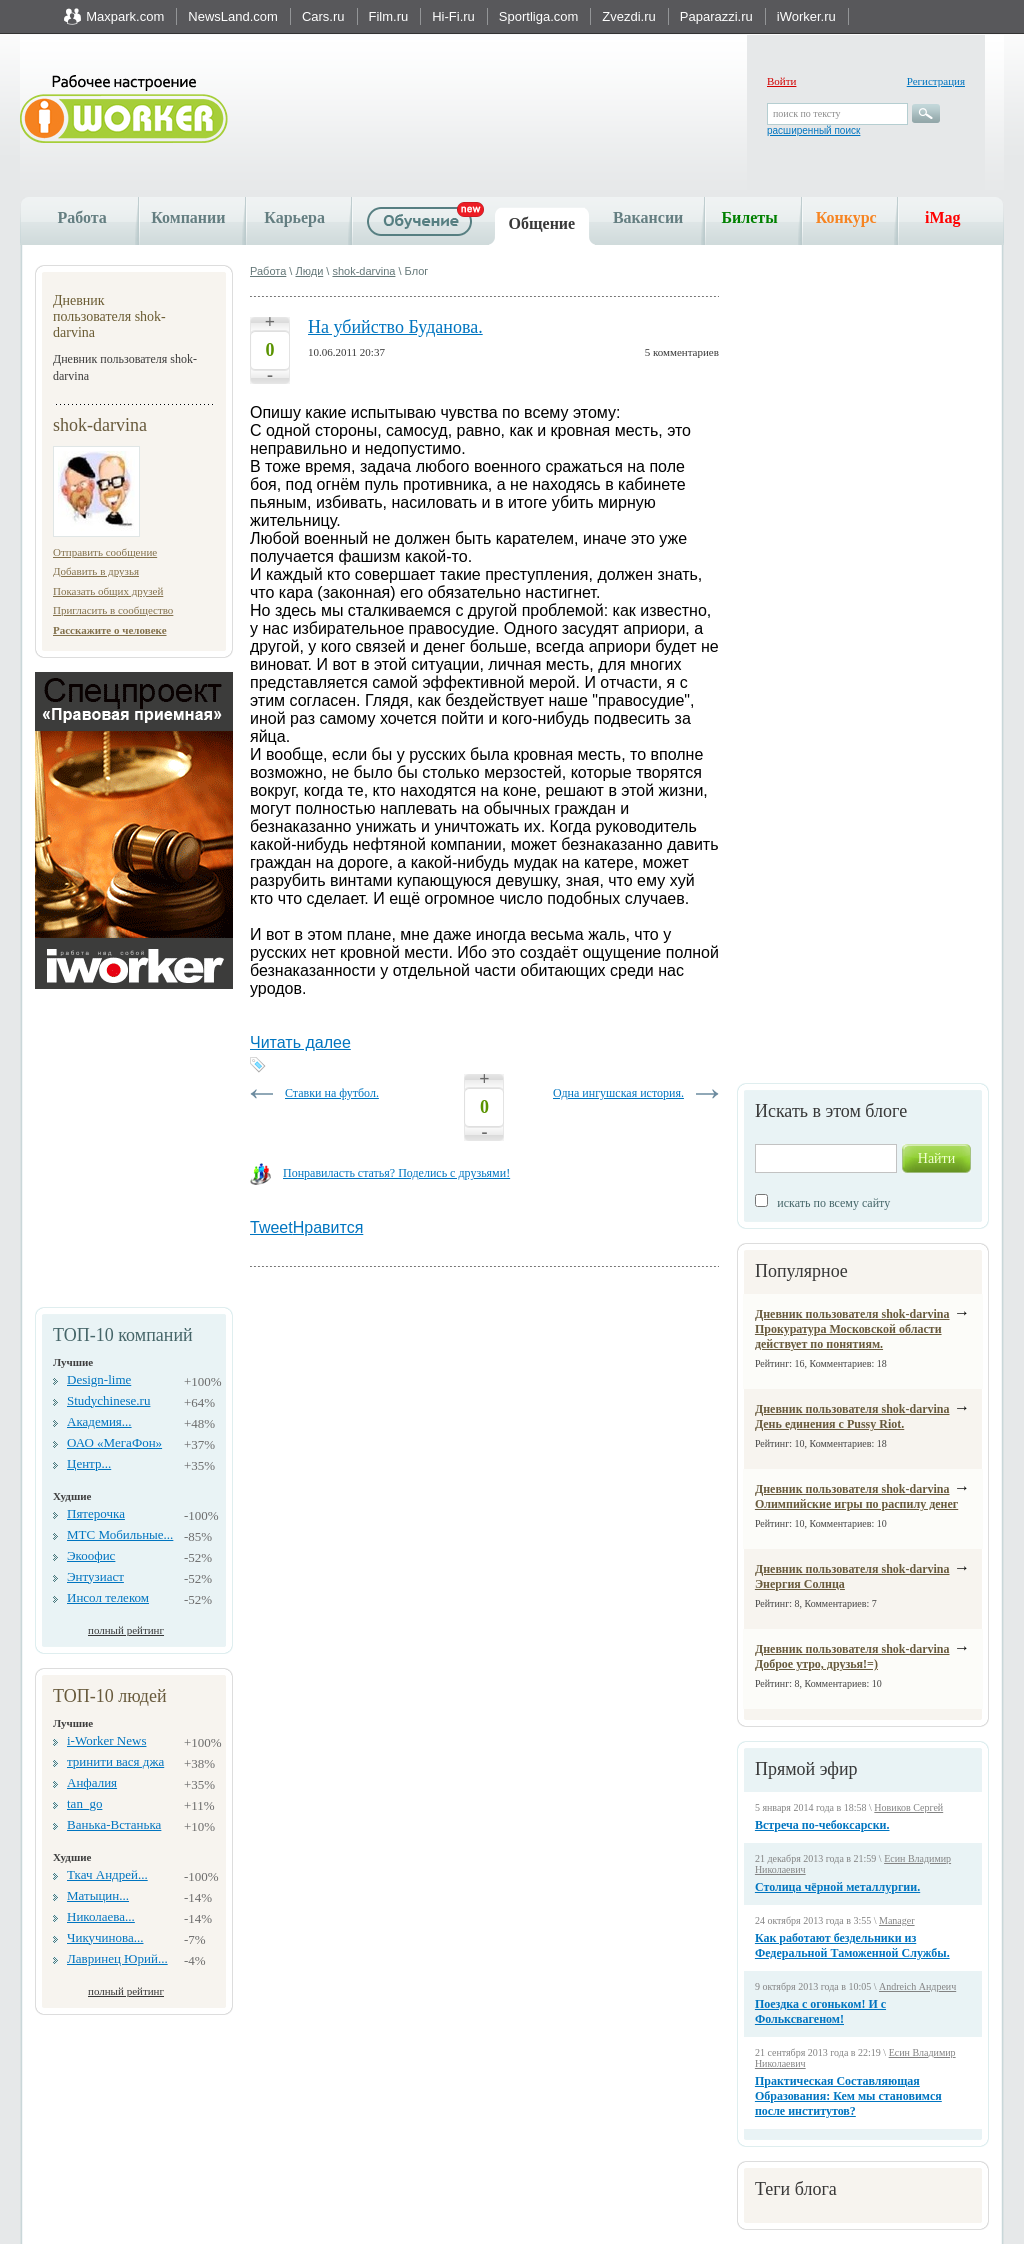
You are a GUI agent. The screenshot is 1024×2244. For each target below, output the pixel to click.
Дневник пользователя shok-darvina (852, 1314)
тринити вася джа (115, 1761)
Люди (309, 271)
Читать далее (300, 1042)
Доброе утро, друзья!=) (816, 1664)
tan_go (84, 1803)
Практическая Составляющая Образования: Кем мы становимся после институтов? (848, 2096)
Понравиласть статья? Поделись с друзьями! (396, 1173)
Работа (81, 217)
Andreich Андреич (917, 1986)
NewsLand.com (233, 16)
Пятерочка (96, 1513)
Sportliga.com (538, 16)
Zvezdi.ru (628, 16)
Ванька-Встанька (114, 1824)
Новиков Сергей (908, 1807)
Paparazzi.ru (716, 16)
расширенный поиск (813, 130)
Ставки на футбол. (332, 1093)
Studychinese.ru (108, 1400)
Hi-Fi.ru (453, 16)
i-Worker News (106, 1740)
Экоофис (91, 1555)
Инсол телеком (108, 1597)
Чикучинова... (105, 1937)
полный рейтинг (126, 1630)
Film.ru (389, 16)
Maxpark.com (125, 16)
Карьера (294, 217)
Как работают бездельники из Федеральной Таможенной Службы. (852, 1945)
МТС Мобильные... (120, 1534)
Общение (542, 223)
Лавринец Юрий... (117, 1958)
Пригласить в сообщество (113, 610)
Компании (188, 217)
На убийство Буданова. (395, 327)
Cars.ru (323, 16)
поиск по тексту (806, 113)
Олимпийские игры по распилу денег (856, 1504)
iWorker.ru (806, 16)
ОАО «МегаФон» (114, 1442)
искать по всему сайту (833, 1203)
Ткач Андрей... (107, 1874)
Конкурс (846, 217)
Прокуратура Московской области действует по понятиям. (848, 1336)
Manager (897, 1920)
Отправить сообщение (105, 552)
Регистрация (936, 81)
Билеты (749, 217)
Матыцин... (98, 1895)
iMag (943, 217)
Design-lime (99, 1379)
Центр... (89, 1463)
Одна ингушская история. (618, 1093)
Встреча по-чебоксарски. (822, 1825)
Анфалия (92, 1782)
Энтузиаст (95, 1576)
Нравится (328, 1227)
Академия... (99, 1421)
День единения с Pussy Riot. (829, 1424)
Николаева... (101, 1916)
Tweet (271, 1227)
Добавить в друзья (96, 571)
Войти (781, 81)
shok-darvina (363, 271)
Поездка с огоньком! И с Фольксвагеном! (820, 2011)
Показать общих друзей (108, 591)
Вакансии (648, 217)
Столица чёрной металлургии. (837, 1887)
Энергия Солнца (800, 1584)
